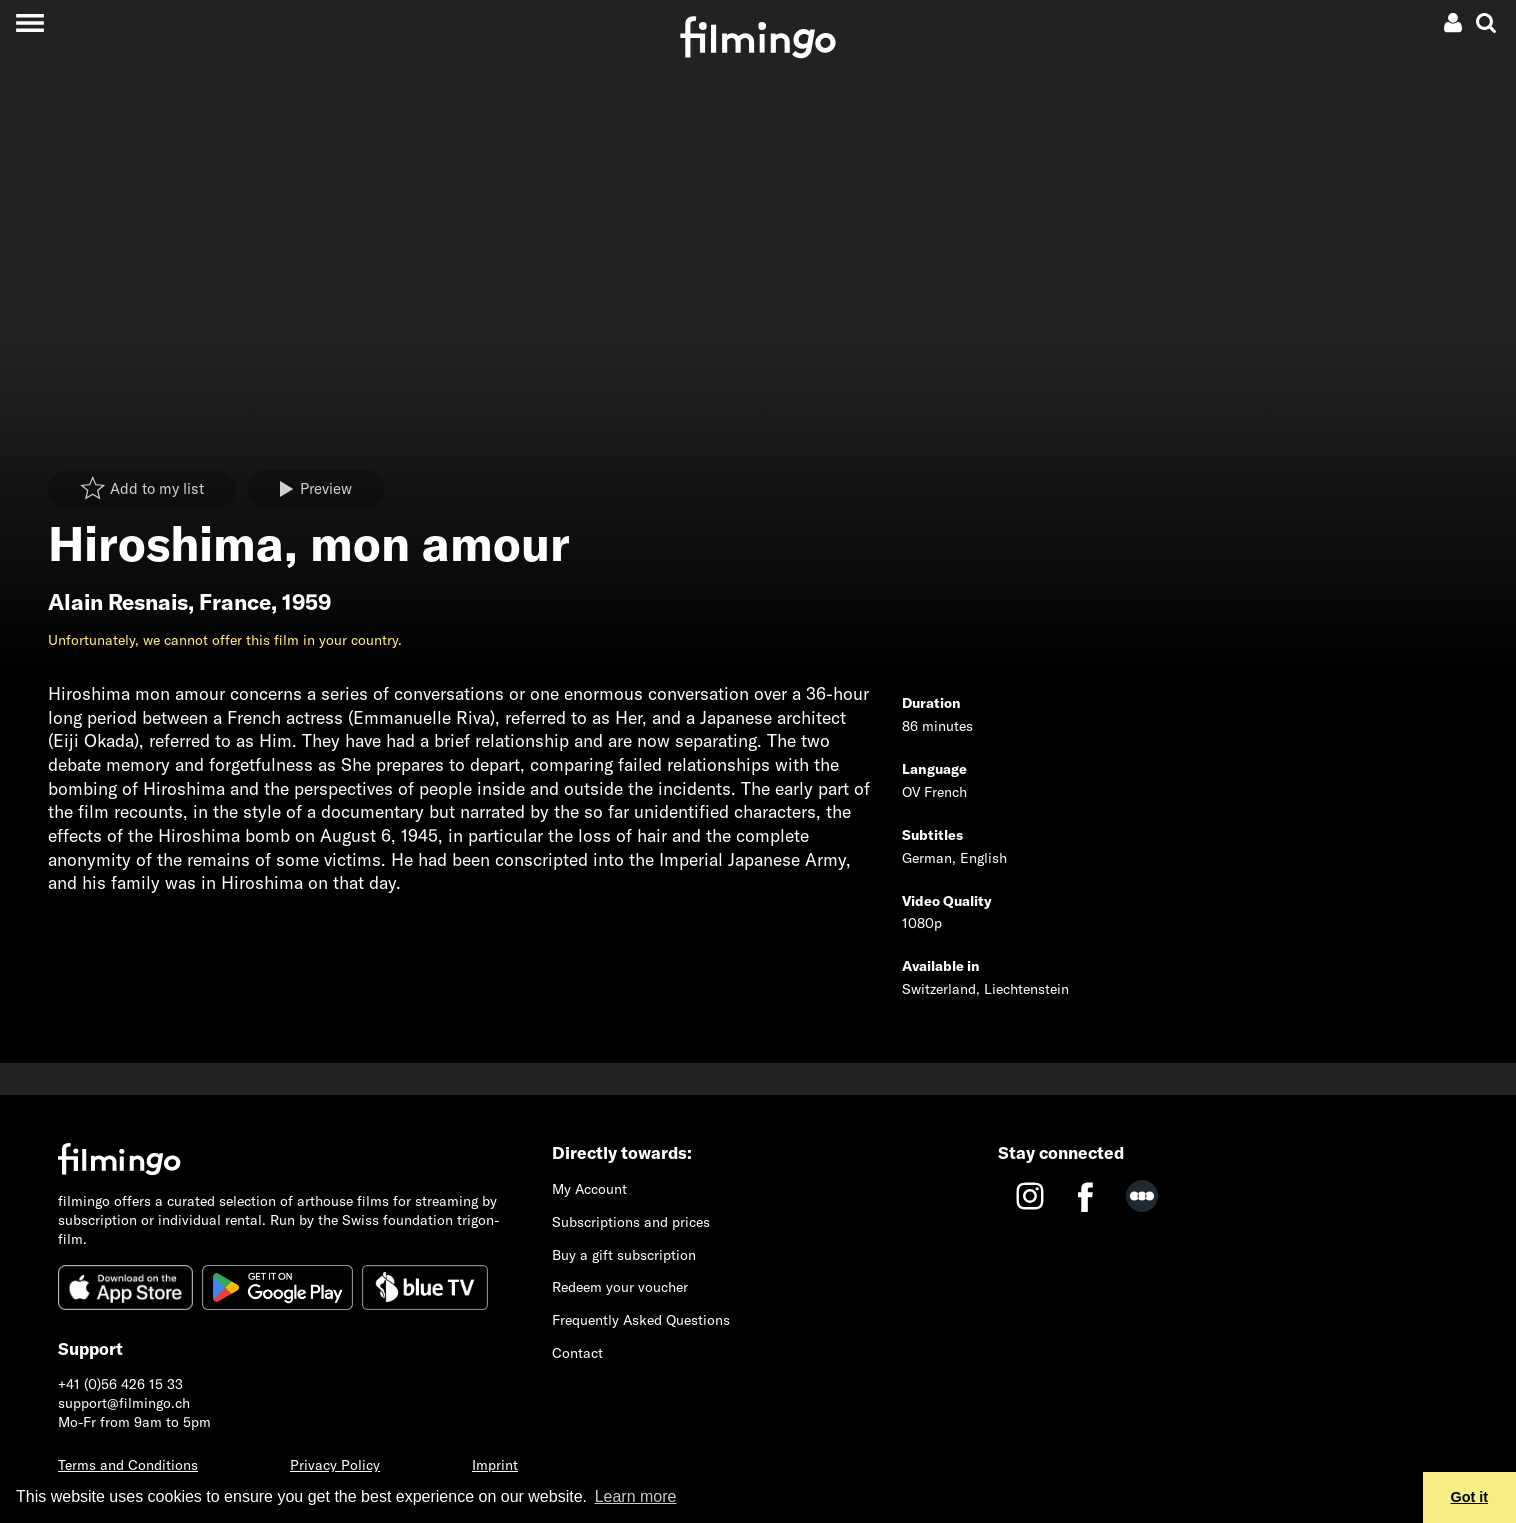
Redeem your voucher (620, 1287)
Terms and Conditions (128, 1465)
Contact (577, 1353)
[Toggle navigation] (29, 22)
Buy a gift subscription (624, 1255)
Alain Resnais (118, 602)
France (235, 602)
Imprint (495, 1465)
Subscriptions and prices (631, 1222)
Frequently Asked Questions (641, 1320)
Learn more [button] (636, 1496)
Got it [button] (1470, 1497)
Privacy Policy (335, 1465)
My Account (589, 1189)
